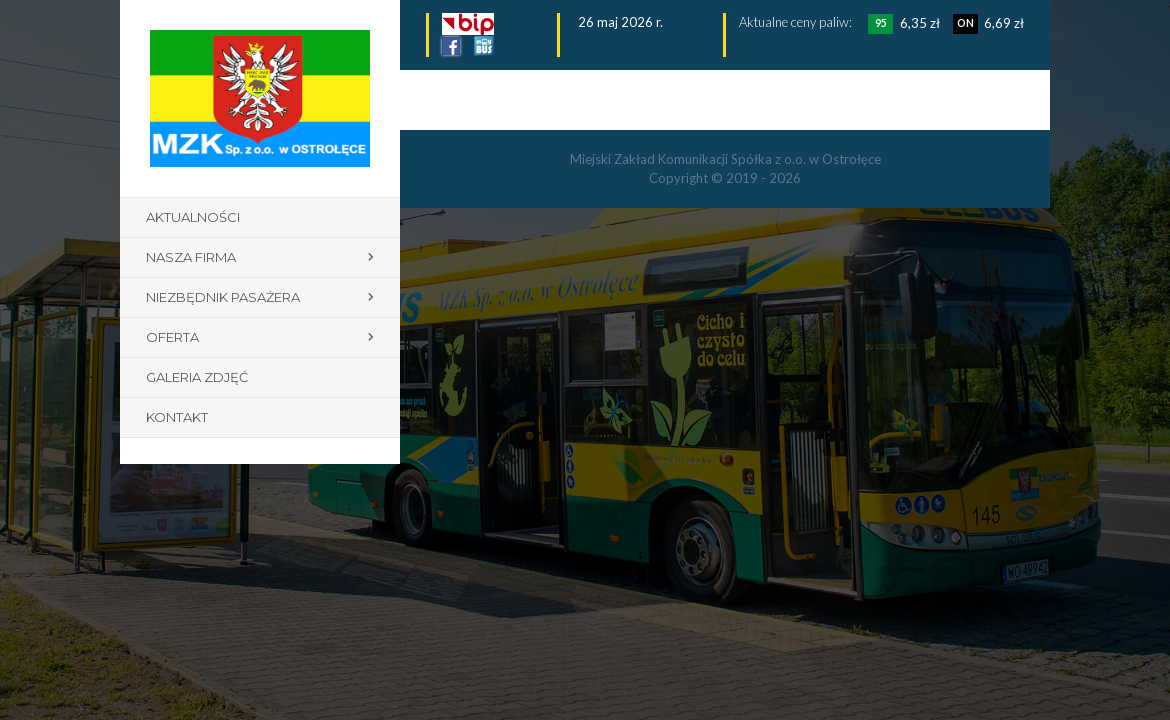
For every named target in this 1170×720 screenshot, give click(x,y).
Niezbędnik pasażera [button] (223, 297)
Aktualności (193, 217)
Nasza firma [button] (191, 257)
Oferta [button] (172, 337)
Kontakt (177, 417)
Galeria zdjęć (197, 377)
